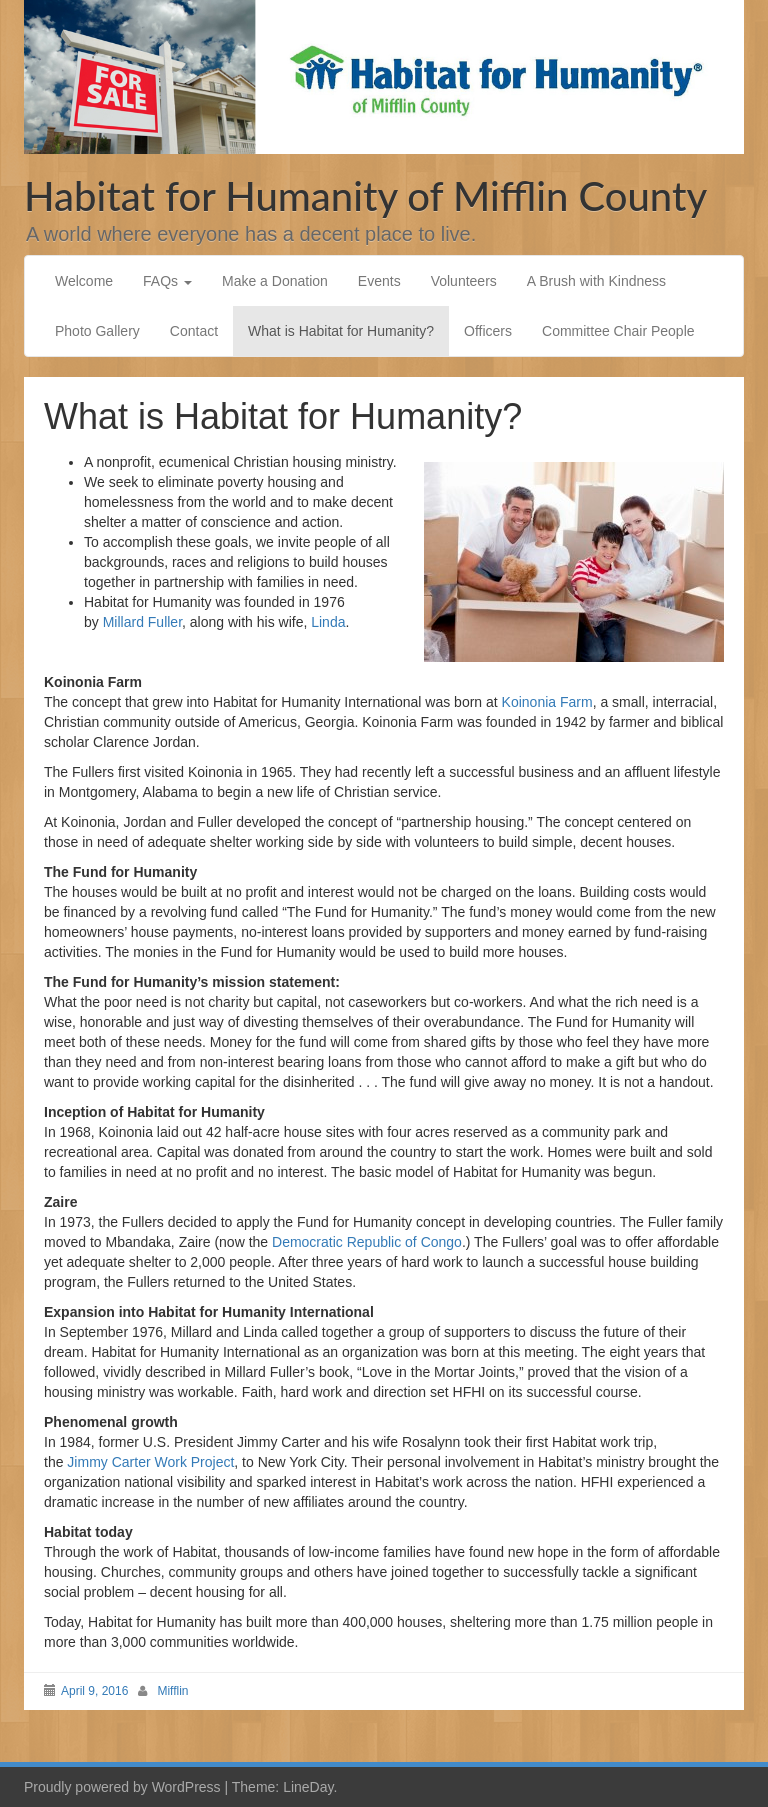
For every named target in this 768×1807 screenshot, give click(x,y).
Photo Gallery (97, 331)
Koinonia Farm (547, 702)
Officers (488, 331)
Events (379, 281)
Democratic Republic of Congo (367, 1242)
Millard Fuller (142, 622)
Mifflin (172, 1691)
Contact (194, 331)
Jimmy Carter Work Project (150, 1462)
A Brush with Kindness (596, 281)
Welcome (84, 281)
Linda (328, 622)
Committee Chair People (618, 331)
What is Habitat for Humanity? (341, 331)
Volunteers (464, 281)
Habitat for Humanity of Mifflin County (365, 196)
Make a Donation (275, 281)
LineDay (308, 1787)
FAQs (167, 281)
